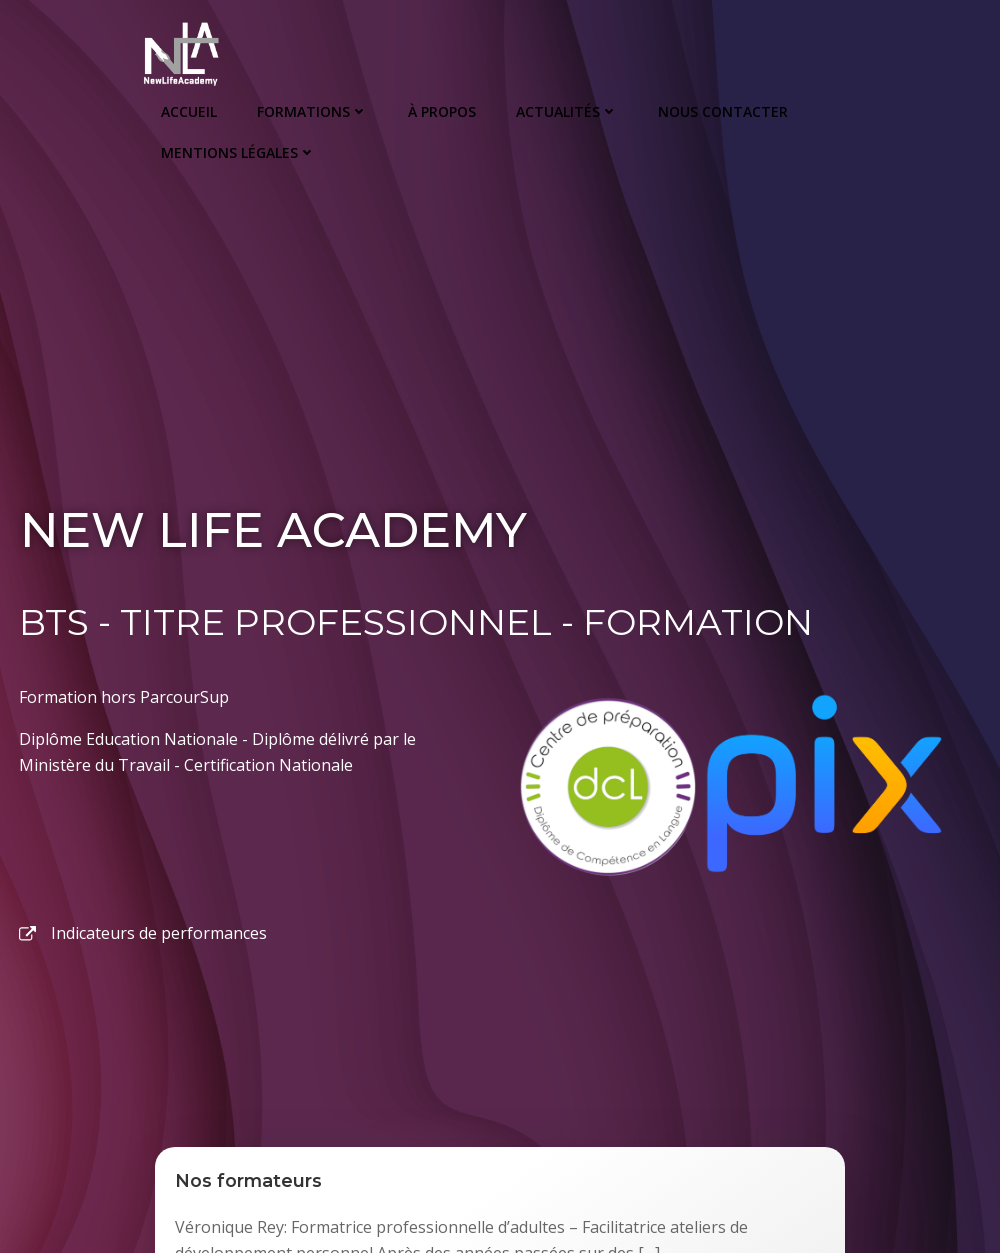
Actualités (566, 110)
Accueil (188, 110)
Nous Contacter (722, 110)
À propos (441, 110)
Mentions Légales (237, 151)
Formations (311, 110)
